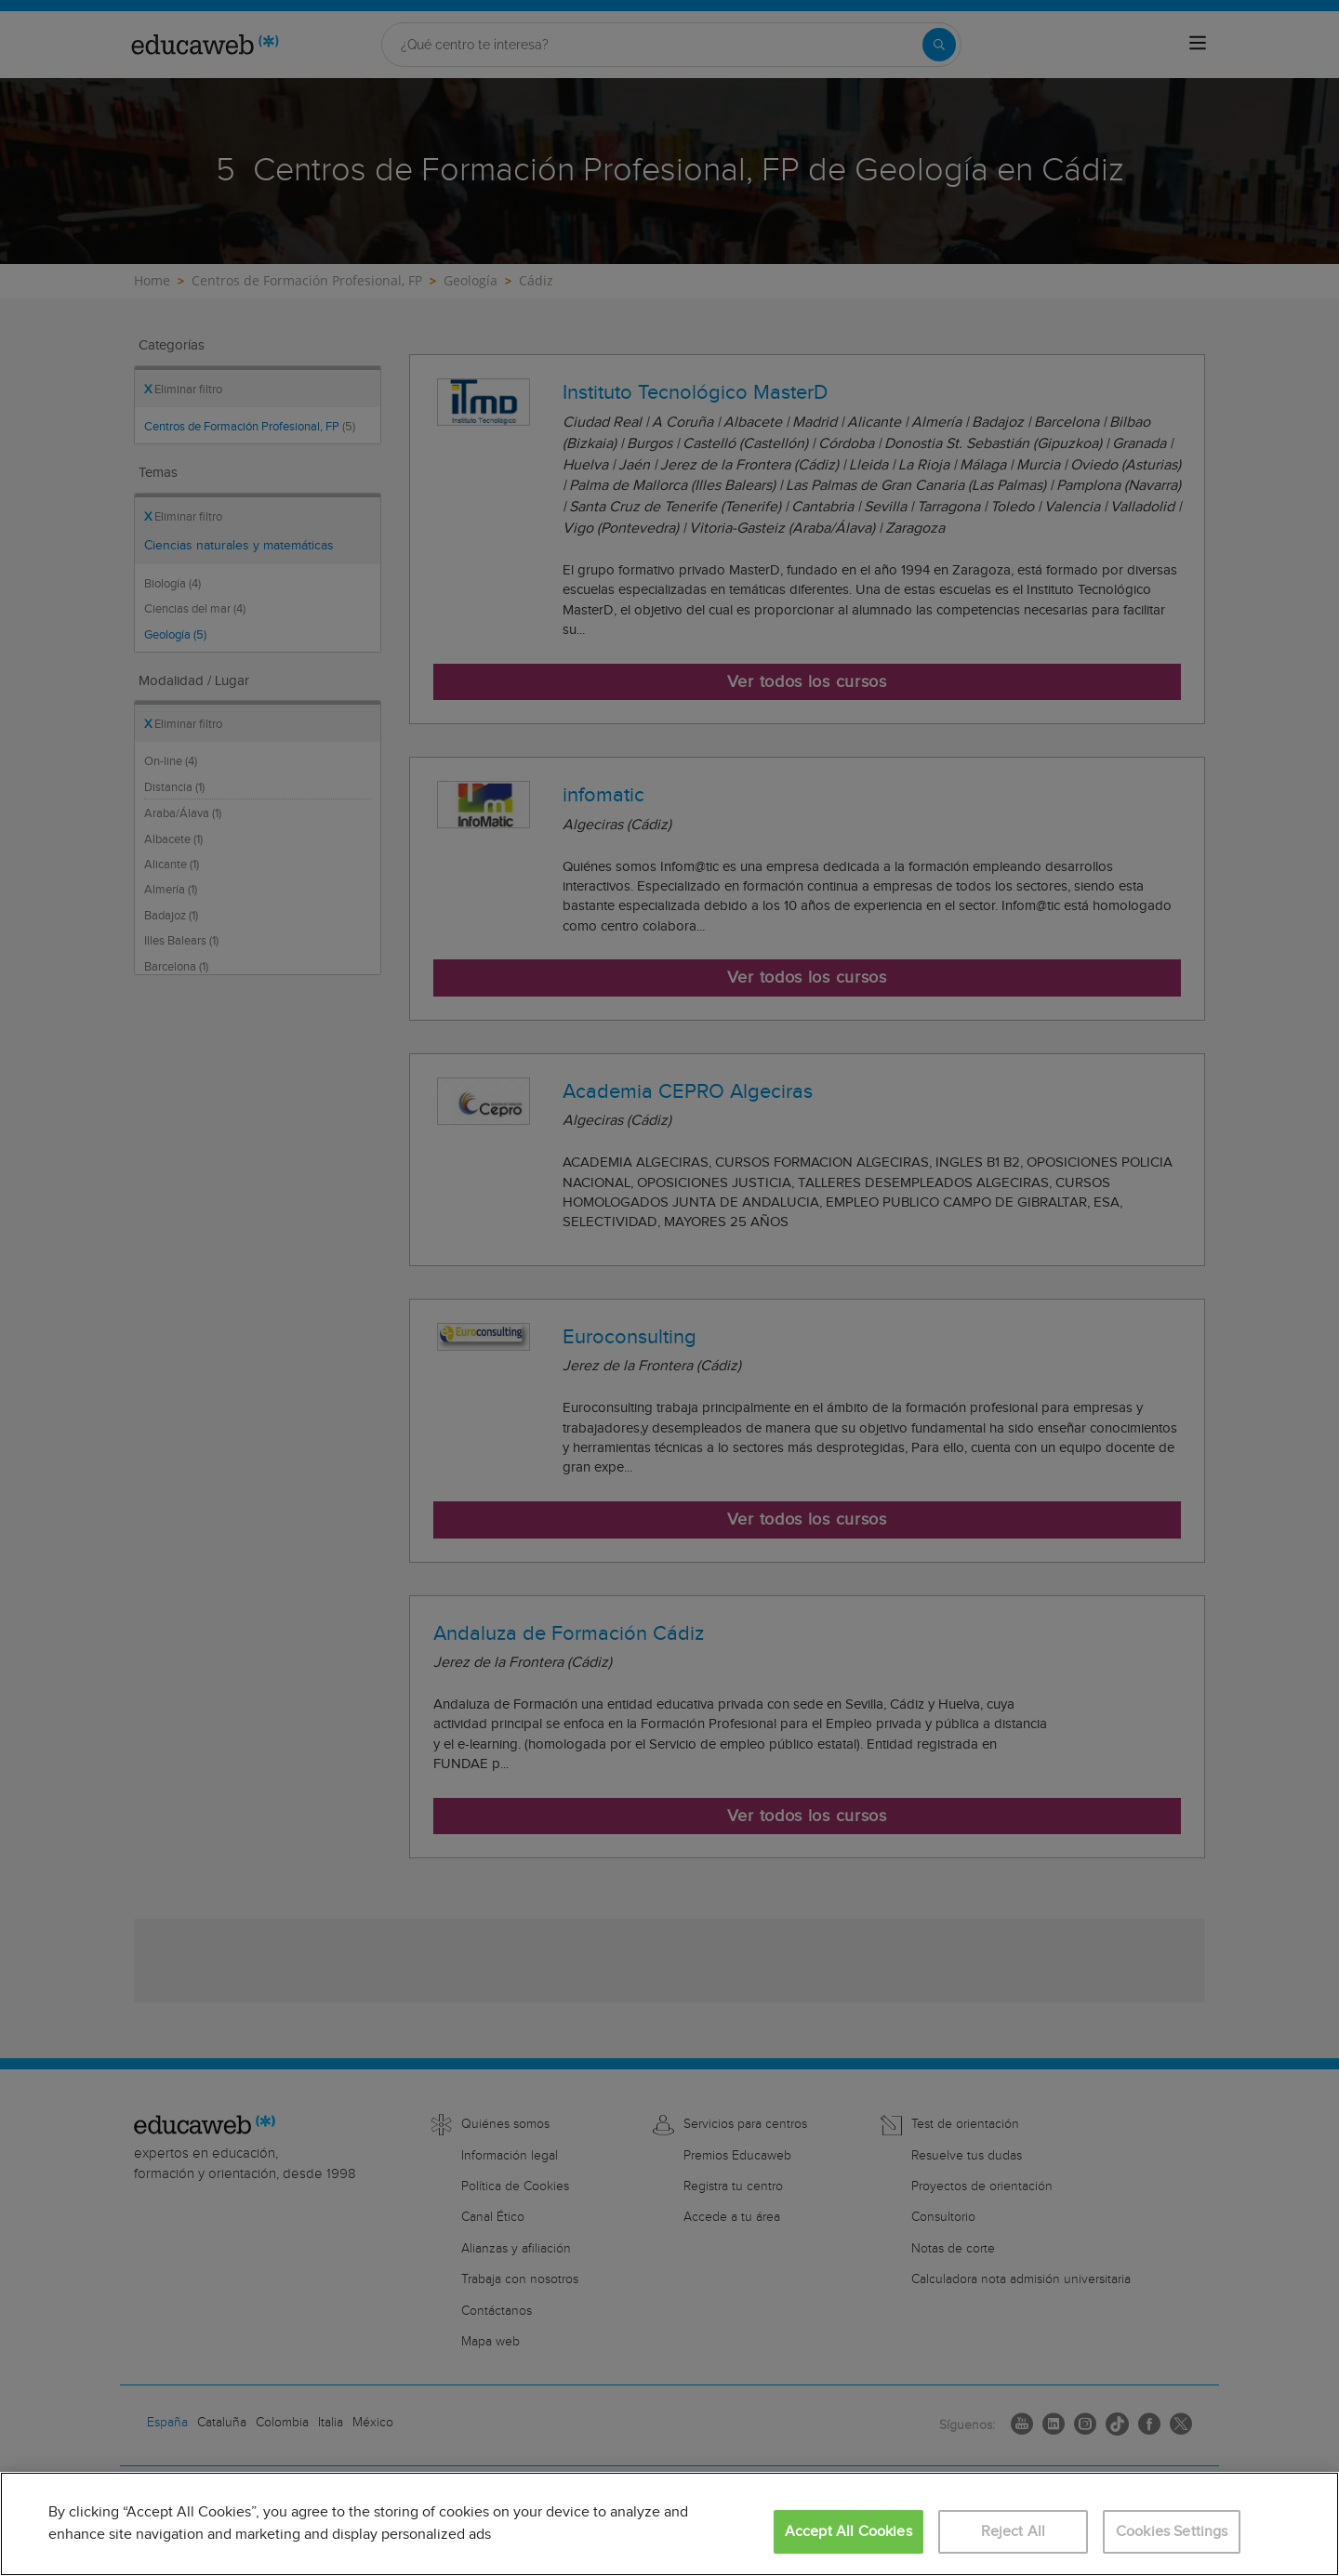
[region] (669, 2524)
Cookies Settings (1172, 2532)
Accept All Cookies (848, 2532)
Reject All (1013, 2532)
